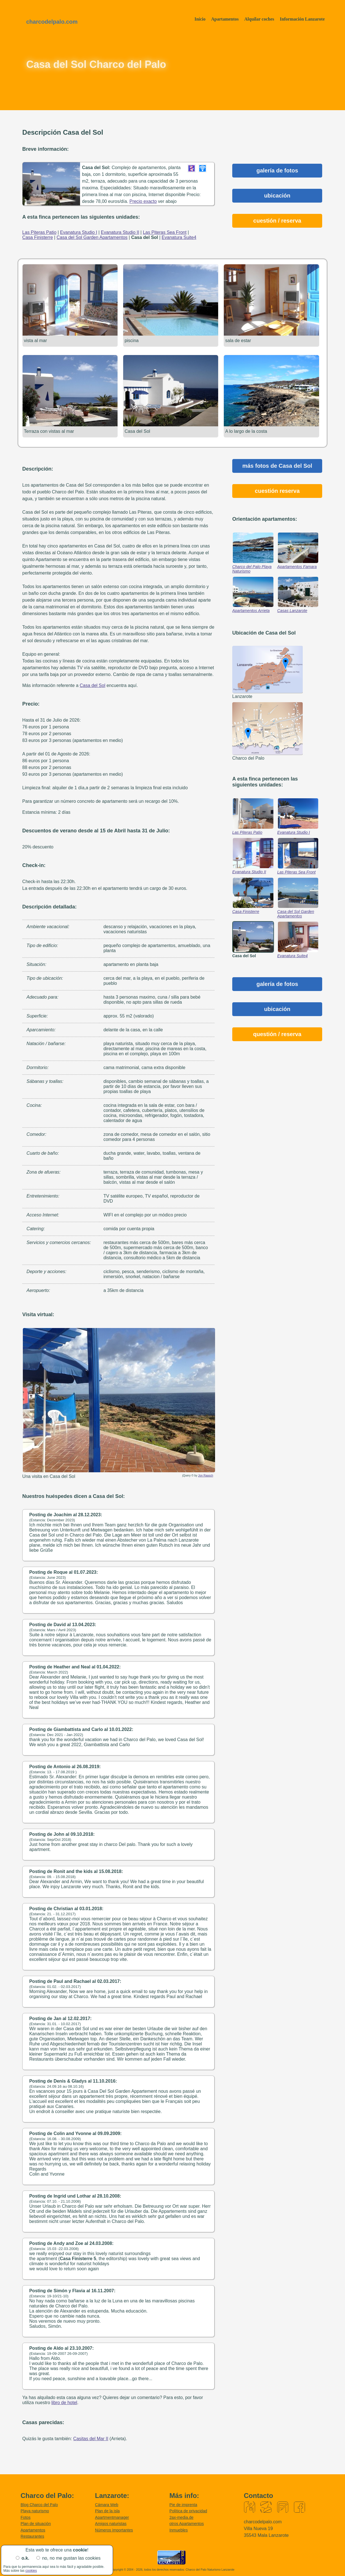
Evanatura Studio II (249, 871)
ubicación (277, 195)
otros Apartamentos (186, 2522)
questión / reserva (277, 1033)
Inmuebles (178, 2529)
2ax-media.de (181, 2516)
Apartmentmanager (112, 2516)
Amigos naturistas (111, 2522)
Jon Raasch (205, 1474)
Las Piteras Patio (247, 831)
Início (199, 19)
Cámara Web (106, 2504)
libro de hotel (64, 2401)
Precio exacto (143, 201)
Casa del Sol (92, 684)
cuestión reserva (277, 490)
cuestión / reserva (277, 221)
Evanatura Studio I (293, 831)
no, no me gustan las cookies (71, 2558)
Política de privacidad (188, 2510)
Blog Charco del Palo (39, 2504)
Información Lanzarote (302, 19)
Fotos (25, 2516)
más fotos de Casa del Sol (277, 465)
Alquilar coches (259, 19)
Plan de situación (36, 2522)
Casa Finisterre (245, 911)
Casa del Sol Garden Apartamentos (295, 913)
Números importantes (114, 2529)
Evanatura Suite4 (292, 955)
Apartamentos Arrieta (251, 610)
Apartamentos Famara (297, 566)
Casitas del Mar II (90, 2437)
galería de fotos (277, 170)
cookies (31, 2571)
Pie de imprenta (183, 2504)
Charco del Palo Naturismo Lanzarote (210, 2568)
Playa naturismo (35, 2510)
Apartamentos (225, 19)
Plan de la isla (107, 2510)
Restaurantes (32, 2535)
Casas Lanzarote (292, 610)
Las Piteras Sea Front (296, 871)
